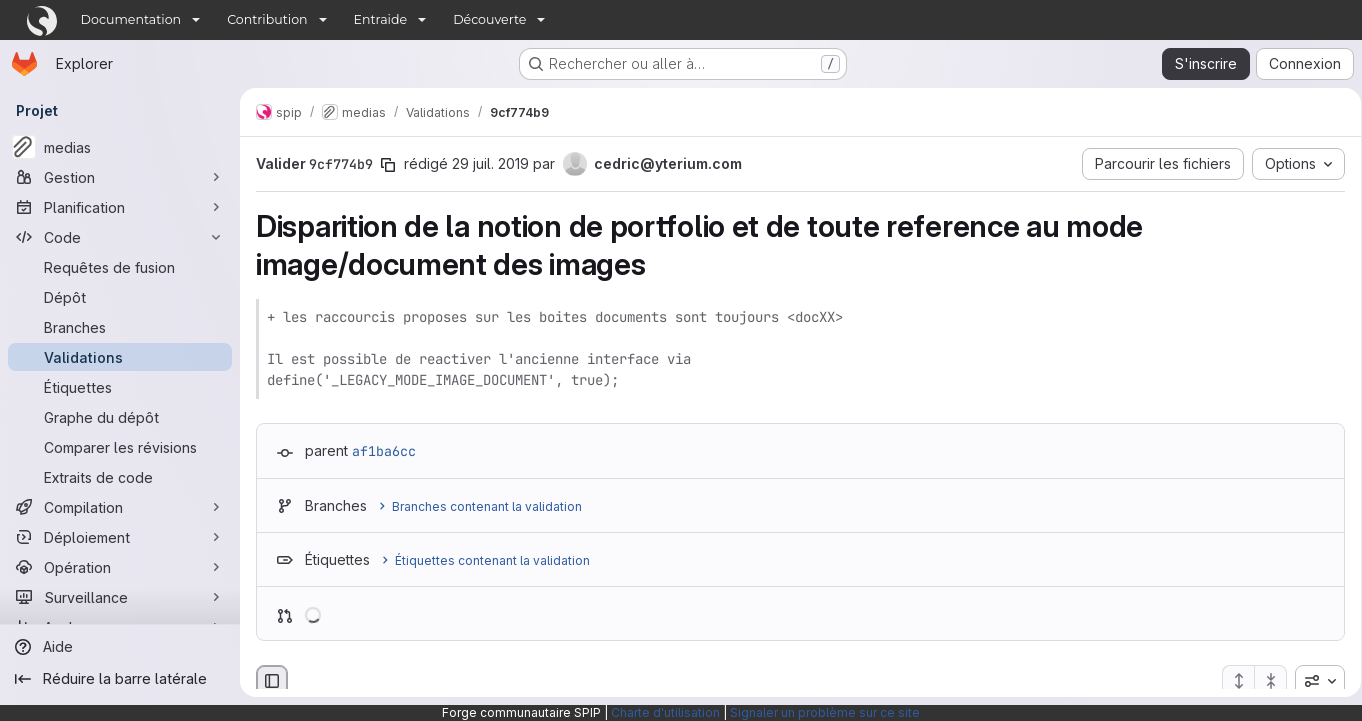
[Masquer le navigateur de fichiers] (272, 681)
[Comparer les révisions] (120, 447)
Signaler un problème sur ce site (825, 712)
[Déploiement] (120, 537)
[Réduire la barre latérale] (120, 679)
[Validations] (120, 357)
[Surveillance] (120, 597)
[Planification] (120, 207)
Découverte (489, 19)
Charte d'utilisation (665, 712)
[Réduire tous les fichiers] (1264, 681)
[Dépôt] (120, 297)
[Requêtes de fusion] (120, 267)
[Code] (120, 237)
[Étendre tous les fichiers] (1231, 681)
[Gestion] (120, 177)
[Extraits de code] (120, 477)
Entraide (381, 19)
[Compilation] (120, 507)
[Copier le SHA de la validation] (388, 165)
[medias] (120, 147)
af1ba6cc (384, 451)
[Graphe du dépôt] (120, 417)
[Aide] (120, 647)
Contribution (267, 19)
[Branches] (120, 327)
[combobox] (1313, 681)
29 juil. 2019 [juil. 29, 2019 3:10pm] (490, 163)
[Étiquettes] (120, 387)
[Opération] (120, 567)
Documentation (131, 19)
